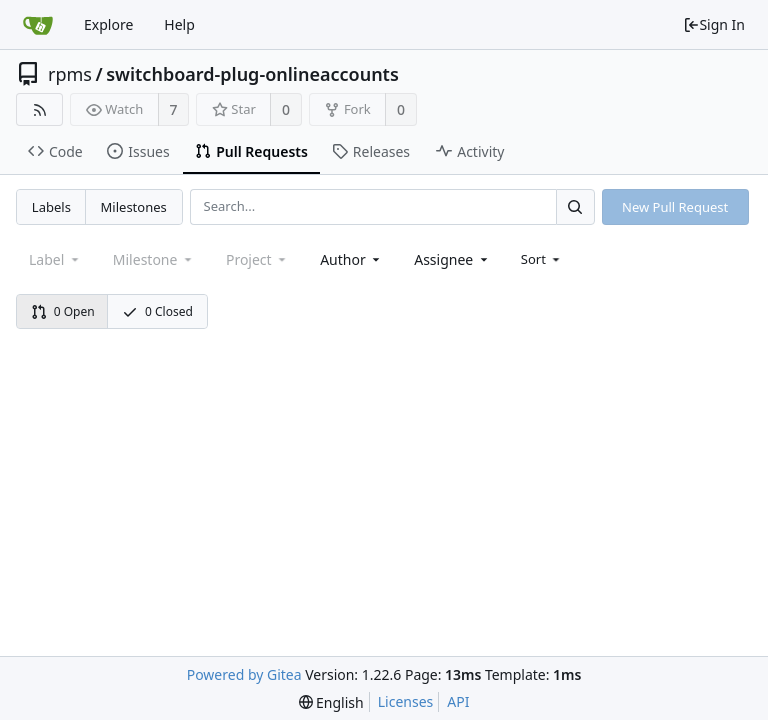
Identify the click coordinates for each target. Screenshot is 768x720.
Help (179, 24)
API (458, 701)
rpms (70, 74)
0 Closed (157, 311)
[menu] (542, 259)
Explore (108, 24)
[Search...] (575, 206)
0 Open (63, 311)
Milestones (134, 207)
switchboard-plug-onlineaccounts (252, 74)
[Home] (38, 25)
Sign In (714, 24)
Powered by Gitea (244, 674)
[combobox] (351, 259)
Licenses (406, 701)
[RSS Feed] (39, 109)
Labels (51, 207)
